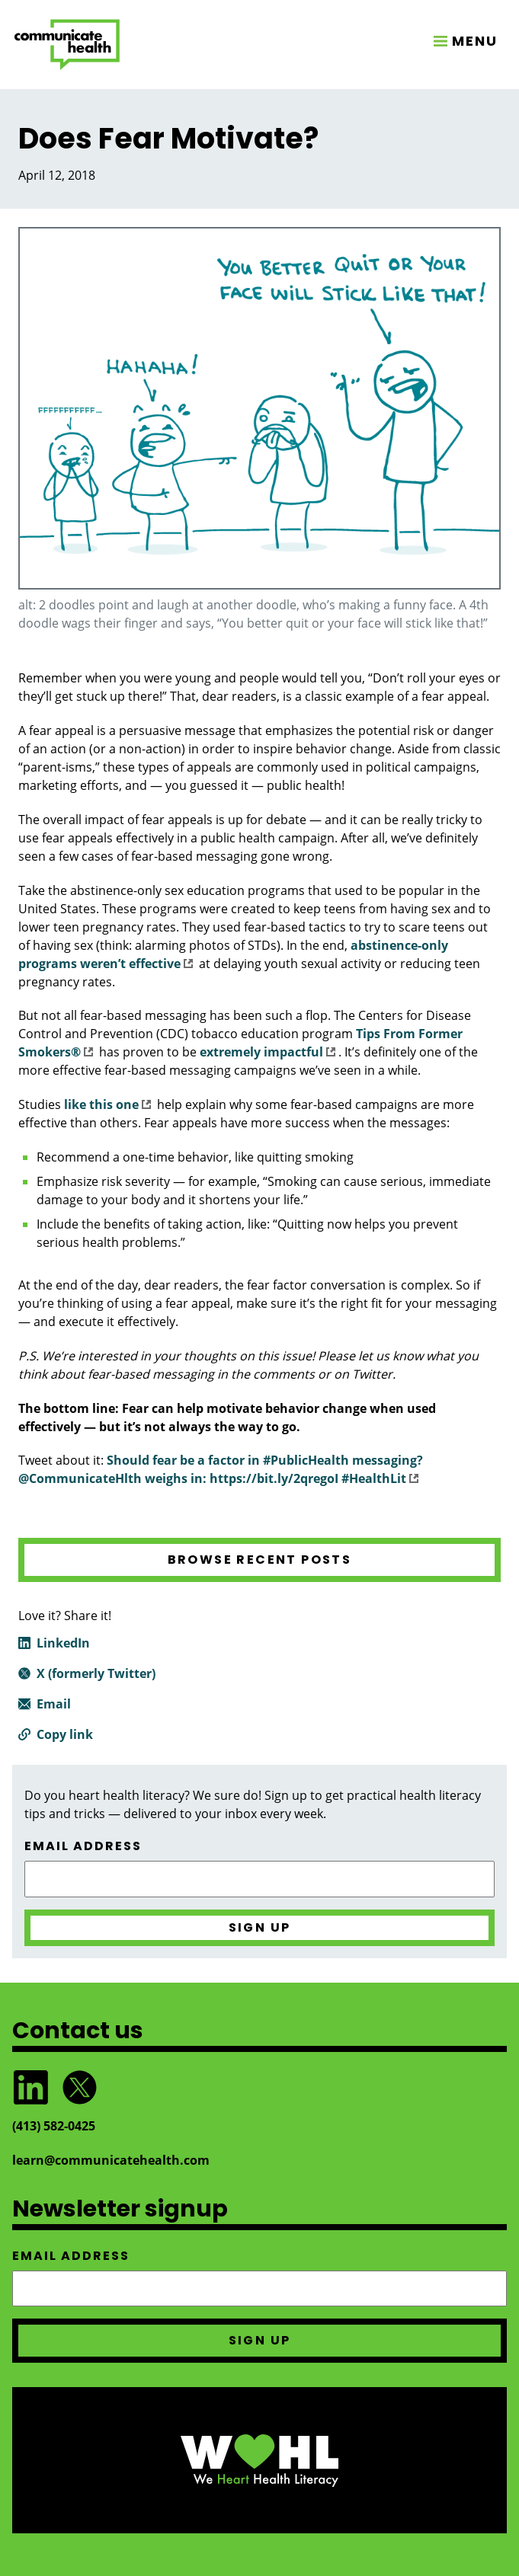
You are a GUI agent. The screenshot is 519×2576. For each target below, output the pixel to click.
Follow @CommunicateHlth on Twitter (79, 2087)
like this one (107, 1104)
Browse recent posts (260, 1559)
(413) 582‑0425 (53, 2125)
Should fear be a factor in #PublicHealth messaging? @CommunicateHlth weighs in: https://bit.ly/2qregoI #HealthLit (220, 1469)
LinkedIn (63, 1643)
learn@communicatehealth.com (111, 2160)
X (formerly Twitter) (96, 1673)
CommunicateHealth (67, 44)
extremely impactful (267, 1052)
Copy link (65, 1734)
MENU (475, 40)
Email (54, 1703)
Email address (83, 1846)
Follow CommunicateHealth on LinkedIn (30, 2087)
